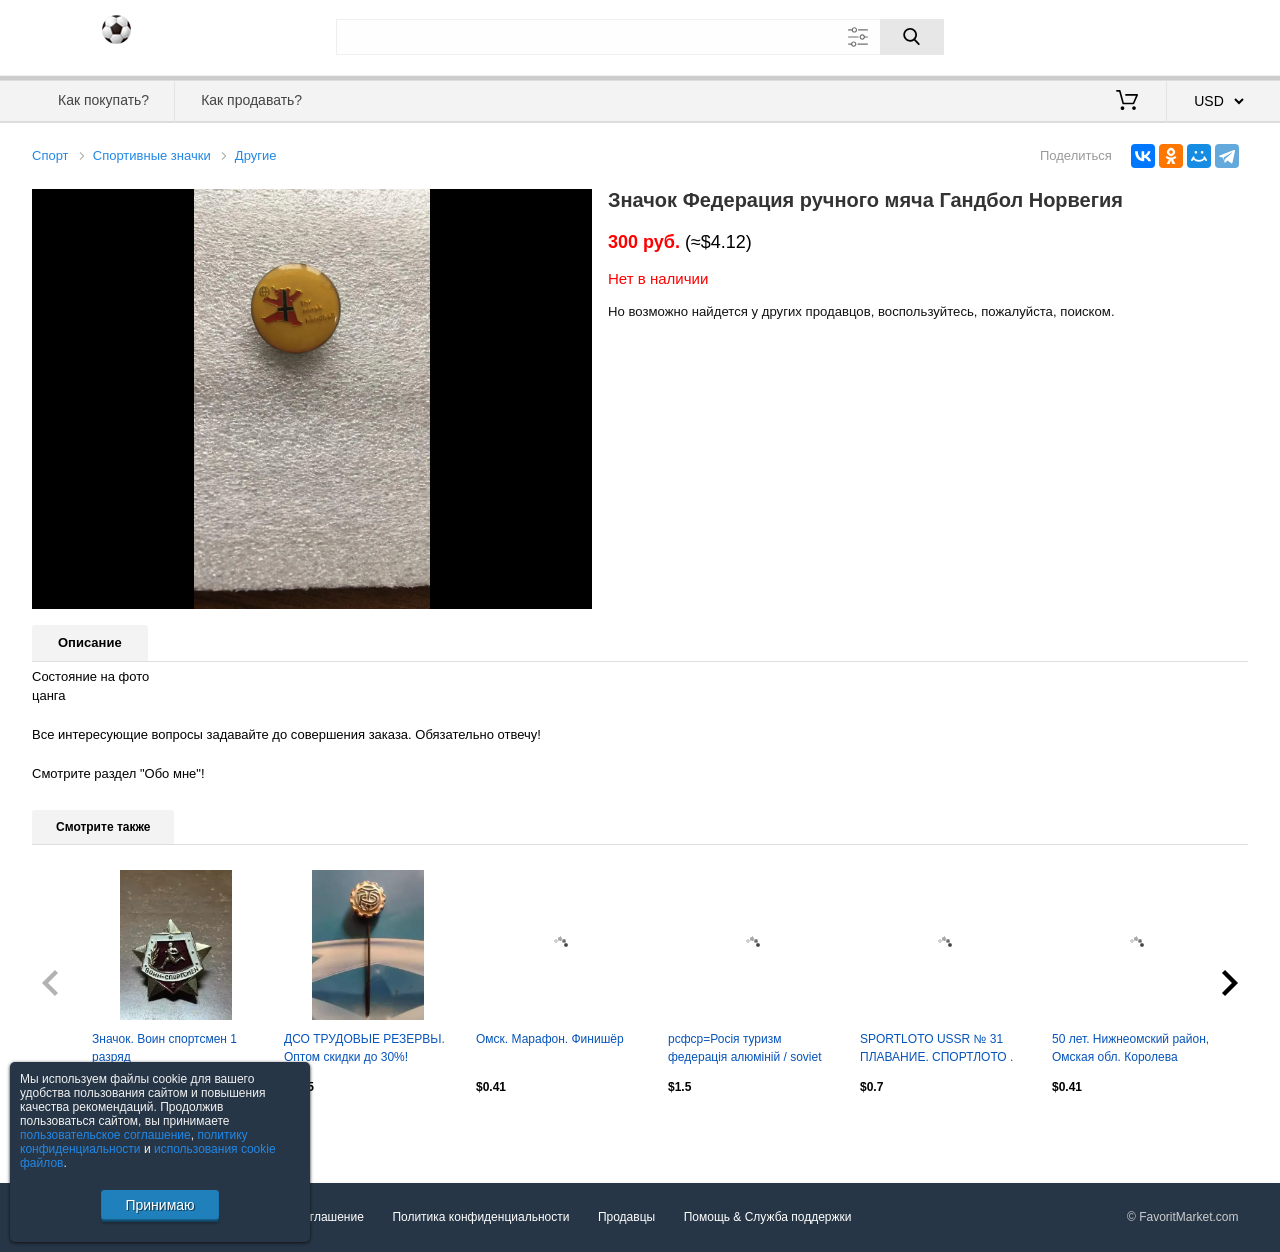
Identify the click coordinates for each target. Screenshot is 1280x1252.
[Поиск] (912, 37)
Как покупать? (103, 100)
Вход (1131, 35)
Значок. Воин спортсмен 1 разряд (164, 1048)
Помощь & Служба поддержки (768, 1217)
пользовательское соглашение (105, 1135)
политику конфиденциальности (134, 1142)
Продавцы (626, 1217)
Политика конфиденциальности (480, 1217)
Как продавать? (251, 100)
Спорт (50, 155)
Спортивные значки (152, 155)
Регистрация (1207, 35)
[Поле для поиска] (640, 37)
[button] (574, 207)
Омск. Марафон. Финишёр (550, 1039)
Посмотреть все (76, 1130)
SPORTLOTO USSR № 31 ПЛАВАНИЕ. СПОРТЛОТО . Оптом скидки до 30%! (936, 1050)
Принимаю (159, 1205)
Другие (256, 155)
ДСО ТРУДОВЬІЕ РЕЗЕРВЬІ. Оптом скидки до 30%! (364, 1048)
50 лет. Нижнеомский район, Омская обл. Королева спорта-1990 (1130, 1050)
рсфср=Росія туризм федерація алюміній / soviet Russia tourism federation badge (744, 1050)
